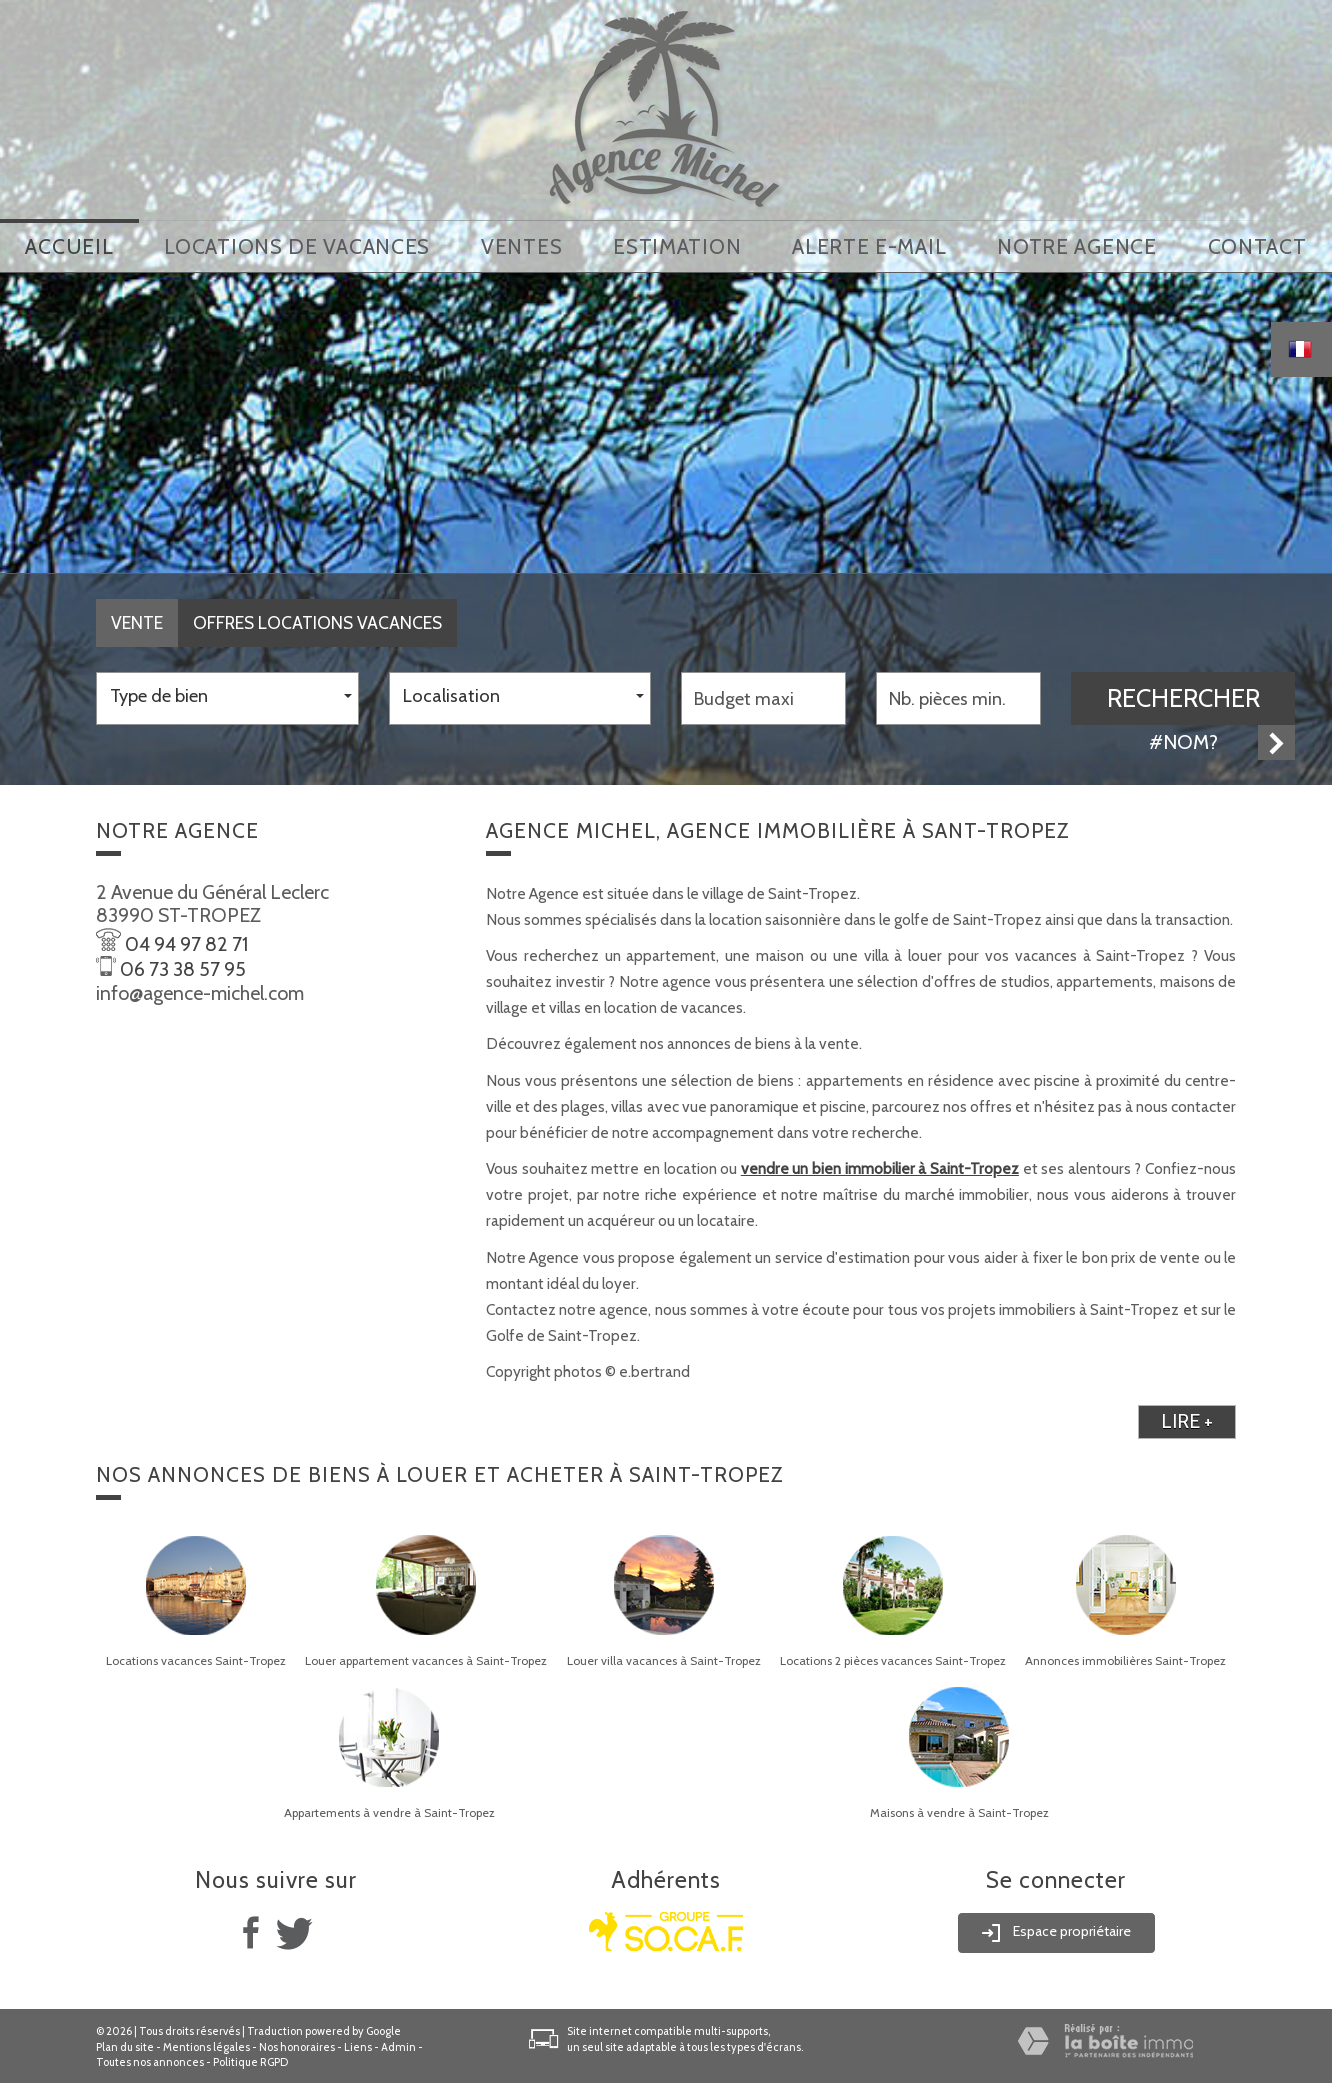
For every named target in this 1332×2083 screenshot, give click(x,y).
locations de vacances (297, 245)
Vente (137, 620)
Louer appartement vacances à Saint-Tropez (426, 1658)
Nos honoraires (297, 2044)
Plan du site (125, 2044)
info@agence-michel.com (200, 990)
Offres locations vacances (317, 620)
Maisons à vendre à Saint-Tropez (959, 1810)
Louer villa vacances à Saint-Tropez (664, 1658)
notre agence (1076, 245)
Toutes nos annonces (150, 2060)
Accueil (69, 245)
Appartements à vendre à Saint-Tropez (389, 1810)
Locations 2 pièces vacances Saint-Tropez (893, 1658)
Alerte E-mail (869, 245)
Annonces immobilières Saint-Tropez (1125, 1658)
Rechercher (1183, 695)
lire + (1187, 1419)
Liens (358, 2044)
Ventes (521, 245)
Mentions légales (206, 2044)
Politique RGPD (250, 2060)
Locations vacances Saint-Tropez (196, 1658)
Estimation (677, 245)
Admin (398, 2044)
